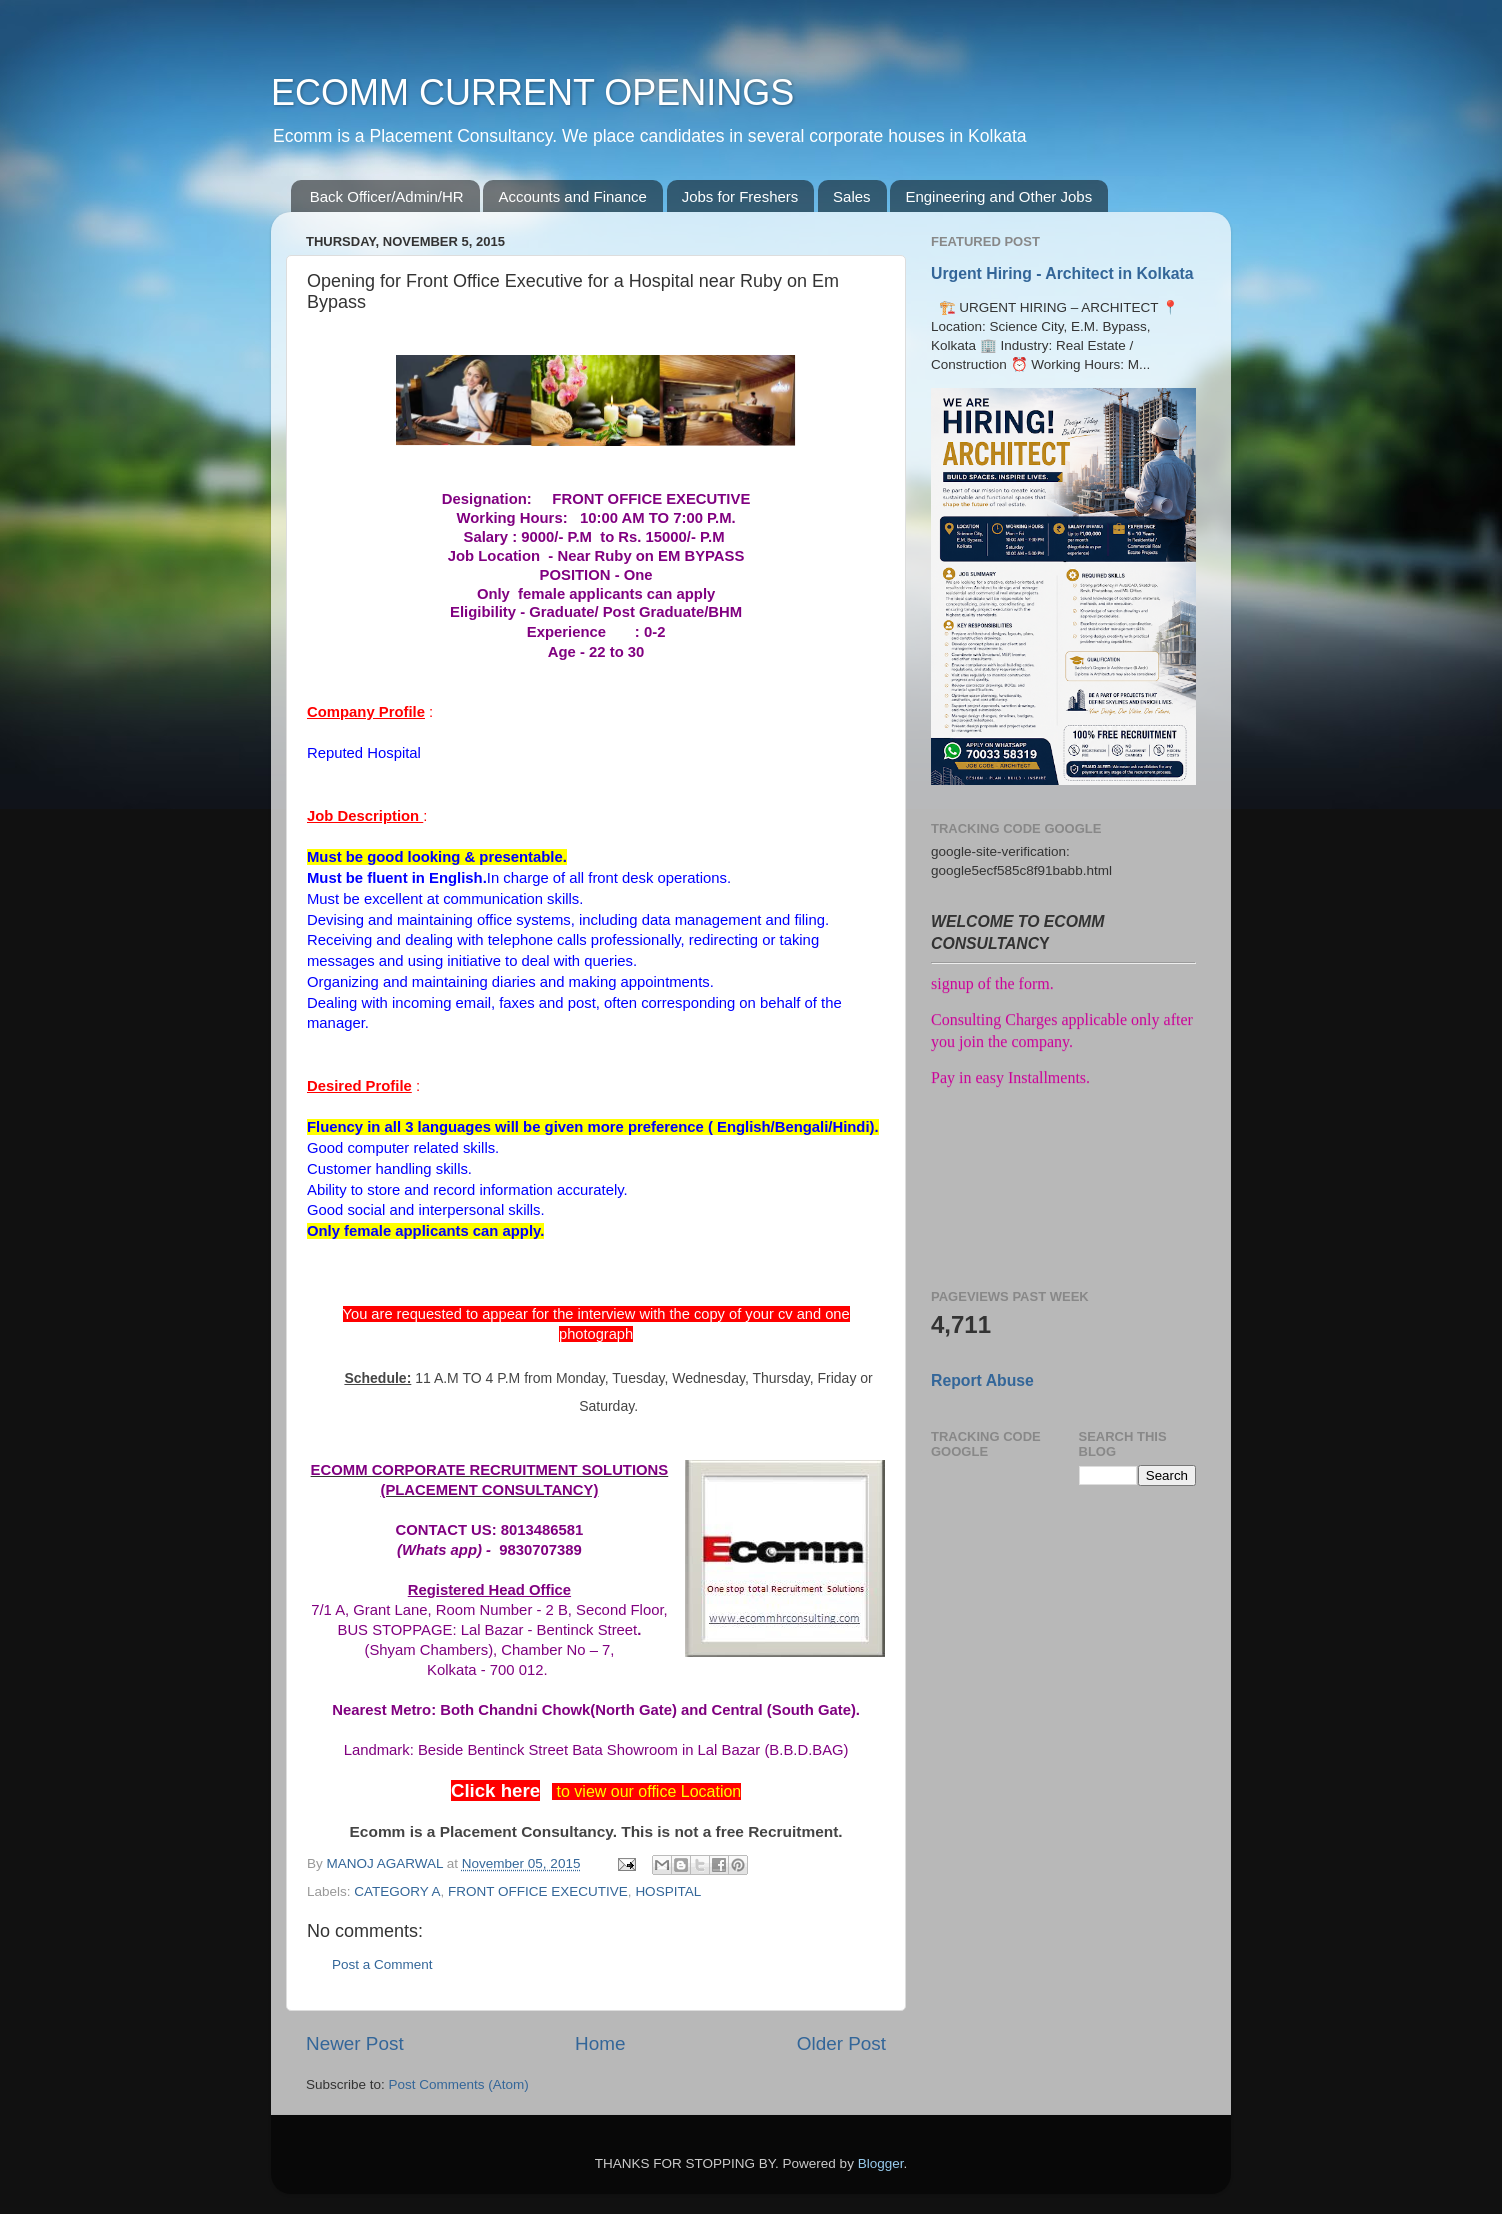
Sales (852, 196)
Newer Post (355, 2043)
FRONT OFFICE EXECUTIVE (538, 1891)
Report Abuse (982, 1380)
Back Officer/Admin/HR (387, 196)
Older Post (841, 2043)
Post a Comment (382, 1964)
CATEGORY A (397, 1891)
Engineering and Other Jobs (998, 196)
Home (600, 2043)
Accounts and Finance (572, 196)
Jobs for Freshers (740, 196)
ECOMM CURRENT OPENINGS (532, 92)
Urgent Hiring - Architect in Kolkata (1062, 273)
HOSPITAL (668, 1891)
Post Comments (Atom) (459, 2084)
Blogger (881, 2163)
